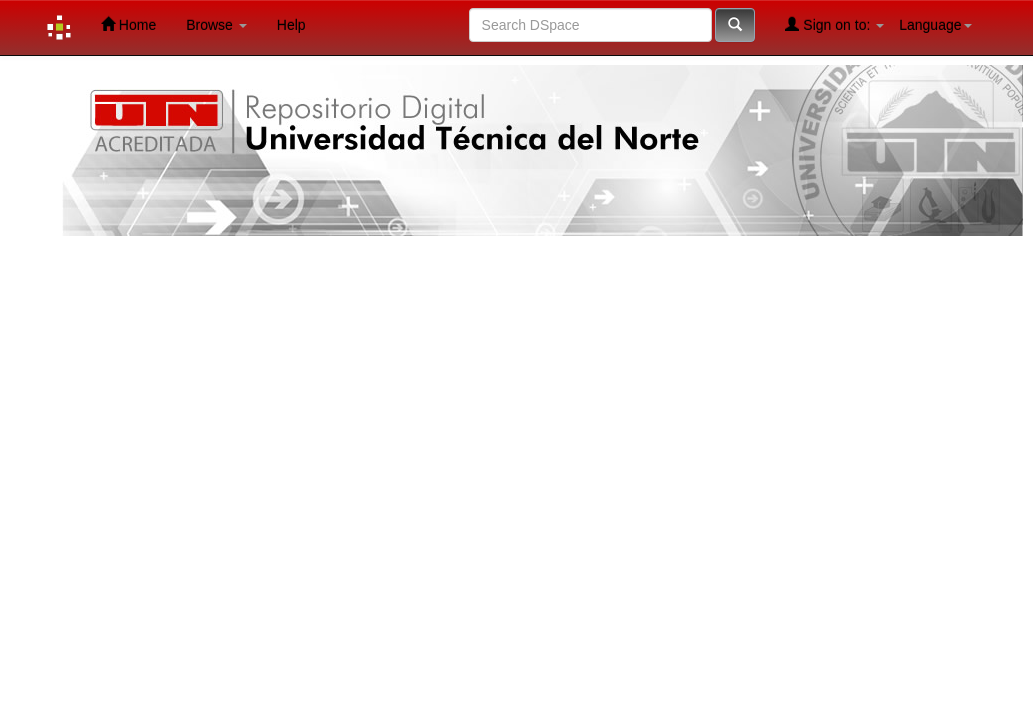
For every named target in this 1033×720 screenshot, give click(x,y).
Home (128, 24)
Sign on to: (834, 24)
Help (291, 25)
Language (935, 25)
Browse (216, 25)
